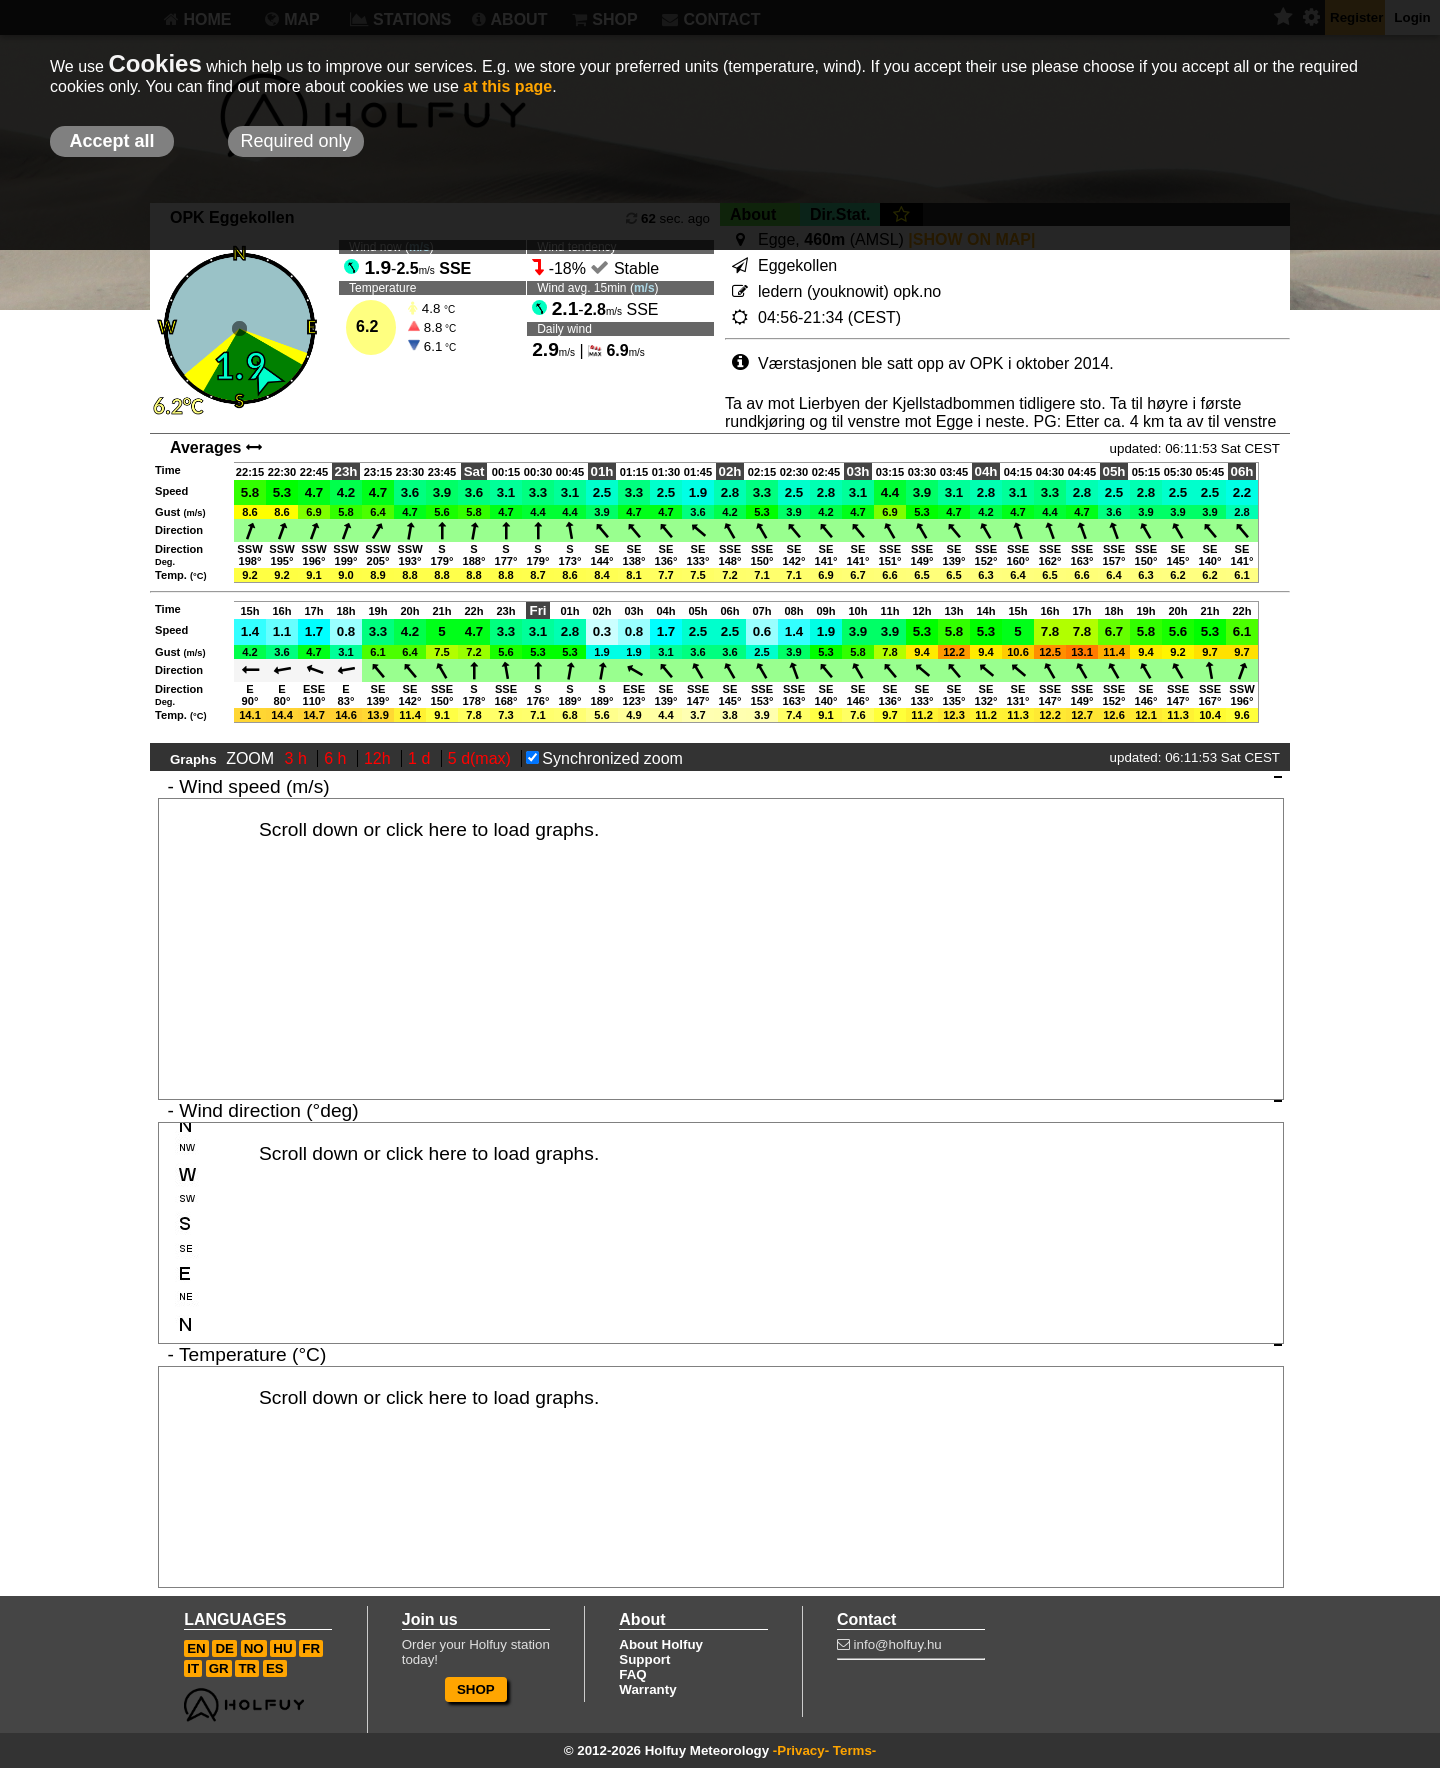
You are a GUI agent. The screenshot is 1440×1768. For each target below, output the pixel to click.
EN (196, 1648)
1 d (421, 758)
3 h (298, 758)
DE (224, 1648)
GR (219, 1668)
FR (311, 1648)
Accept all (111, 141)
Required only (295, 141)
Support (644, 1659)
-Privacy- (801, 1750)
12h (379, 758)
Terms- (854, 1750)
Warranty (647, 1689)
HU (282, 1648)
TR (247, 1668)
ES (275, 1668)
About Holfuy (661, 1644)
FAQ (632, 1674)
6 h (337, 758)
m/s (644, 288)
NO (254, 1648)
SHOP (476, 1689)
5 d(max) (482, 758)
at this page (507, 86)
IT (193, 1668)
